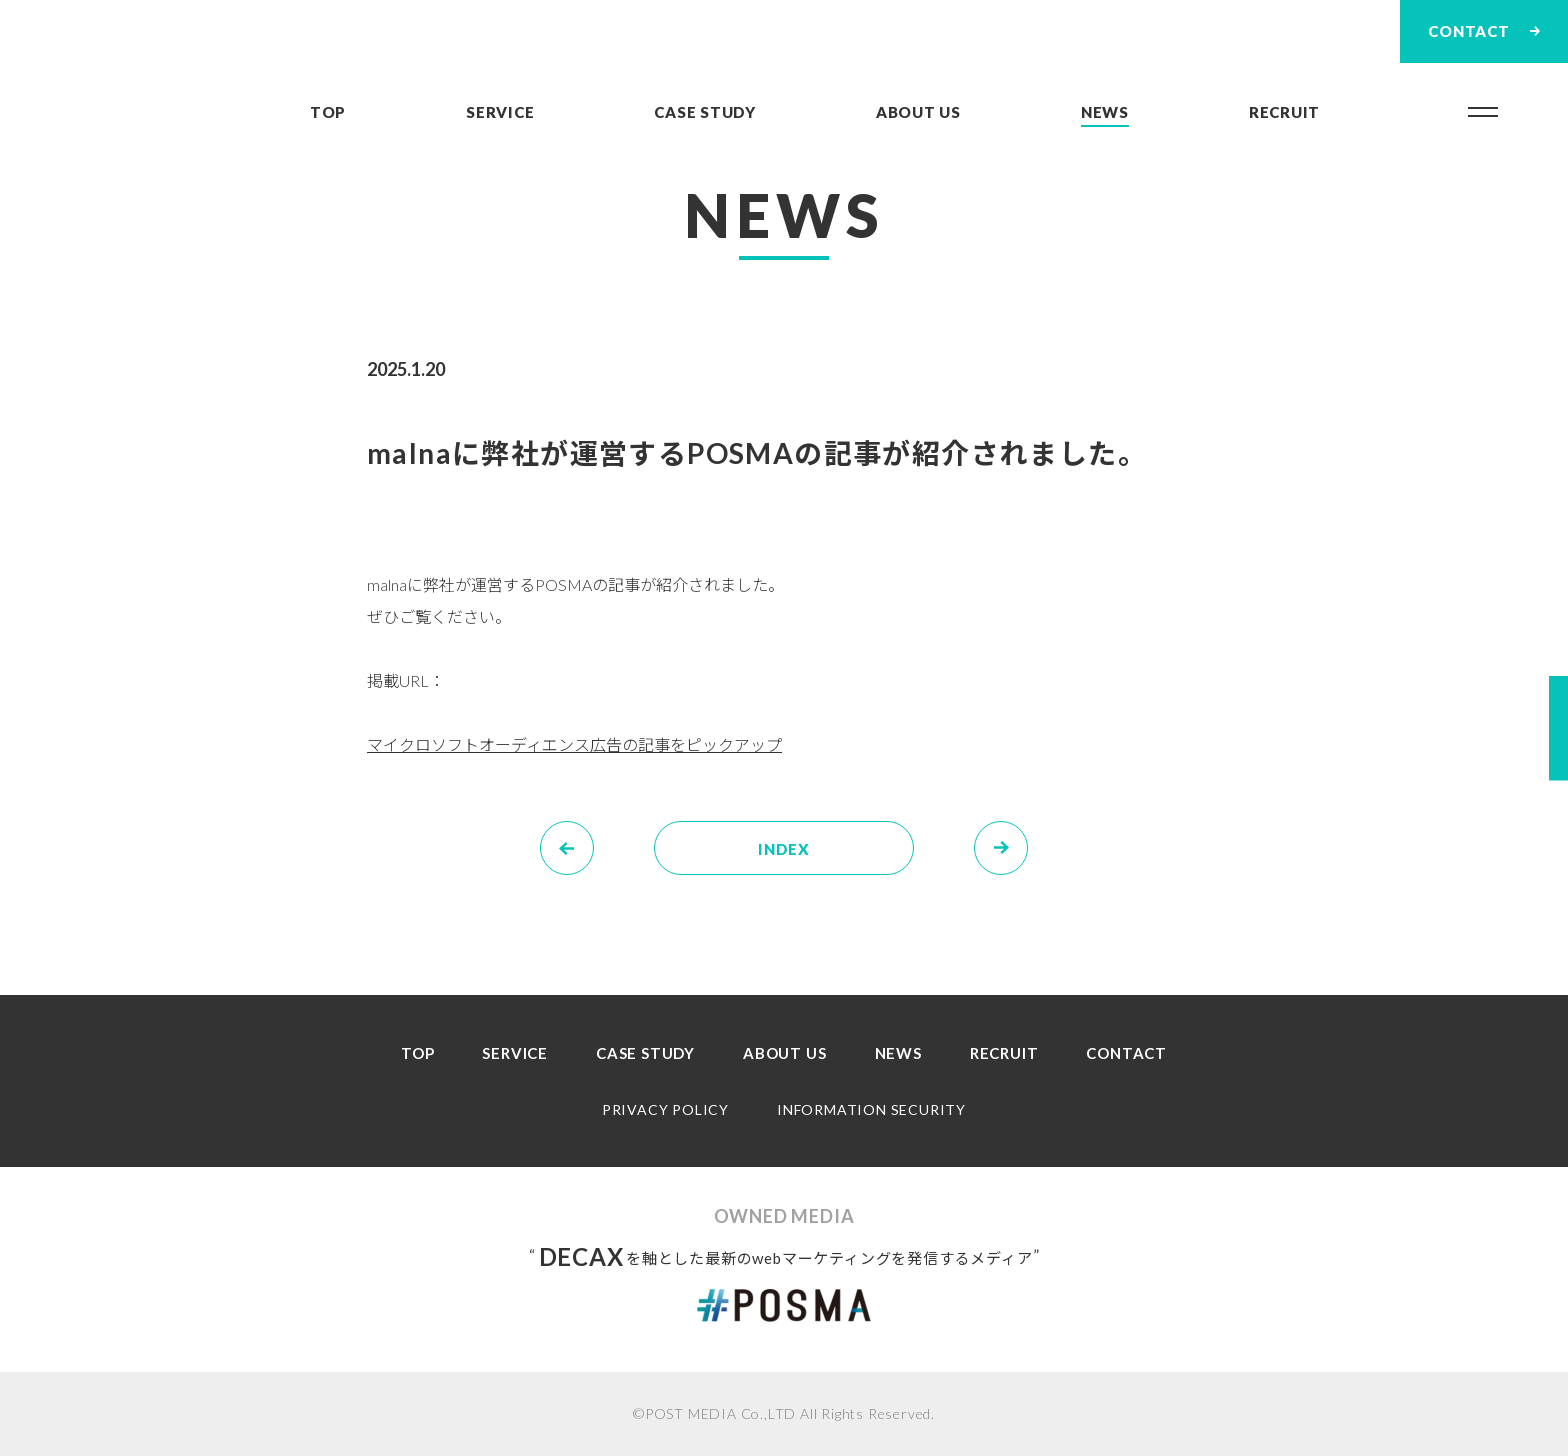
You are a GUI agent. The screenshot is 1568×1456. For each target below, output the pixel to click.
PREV (593, 833)
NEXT (1027, 833)
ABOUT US (918, 112)
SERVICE (500, 112)
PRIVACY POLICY (665, 1109)
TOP (328, 112)
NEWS (1105, 112)
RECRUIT (1284, 112)
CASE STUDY (705, 112)
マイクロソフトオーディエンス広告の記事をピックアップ (574, 744)
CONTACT (1126, 1053)
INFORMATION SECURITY (871, 1109)
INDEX (784, 849)
